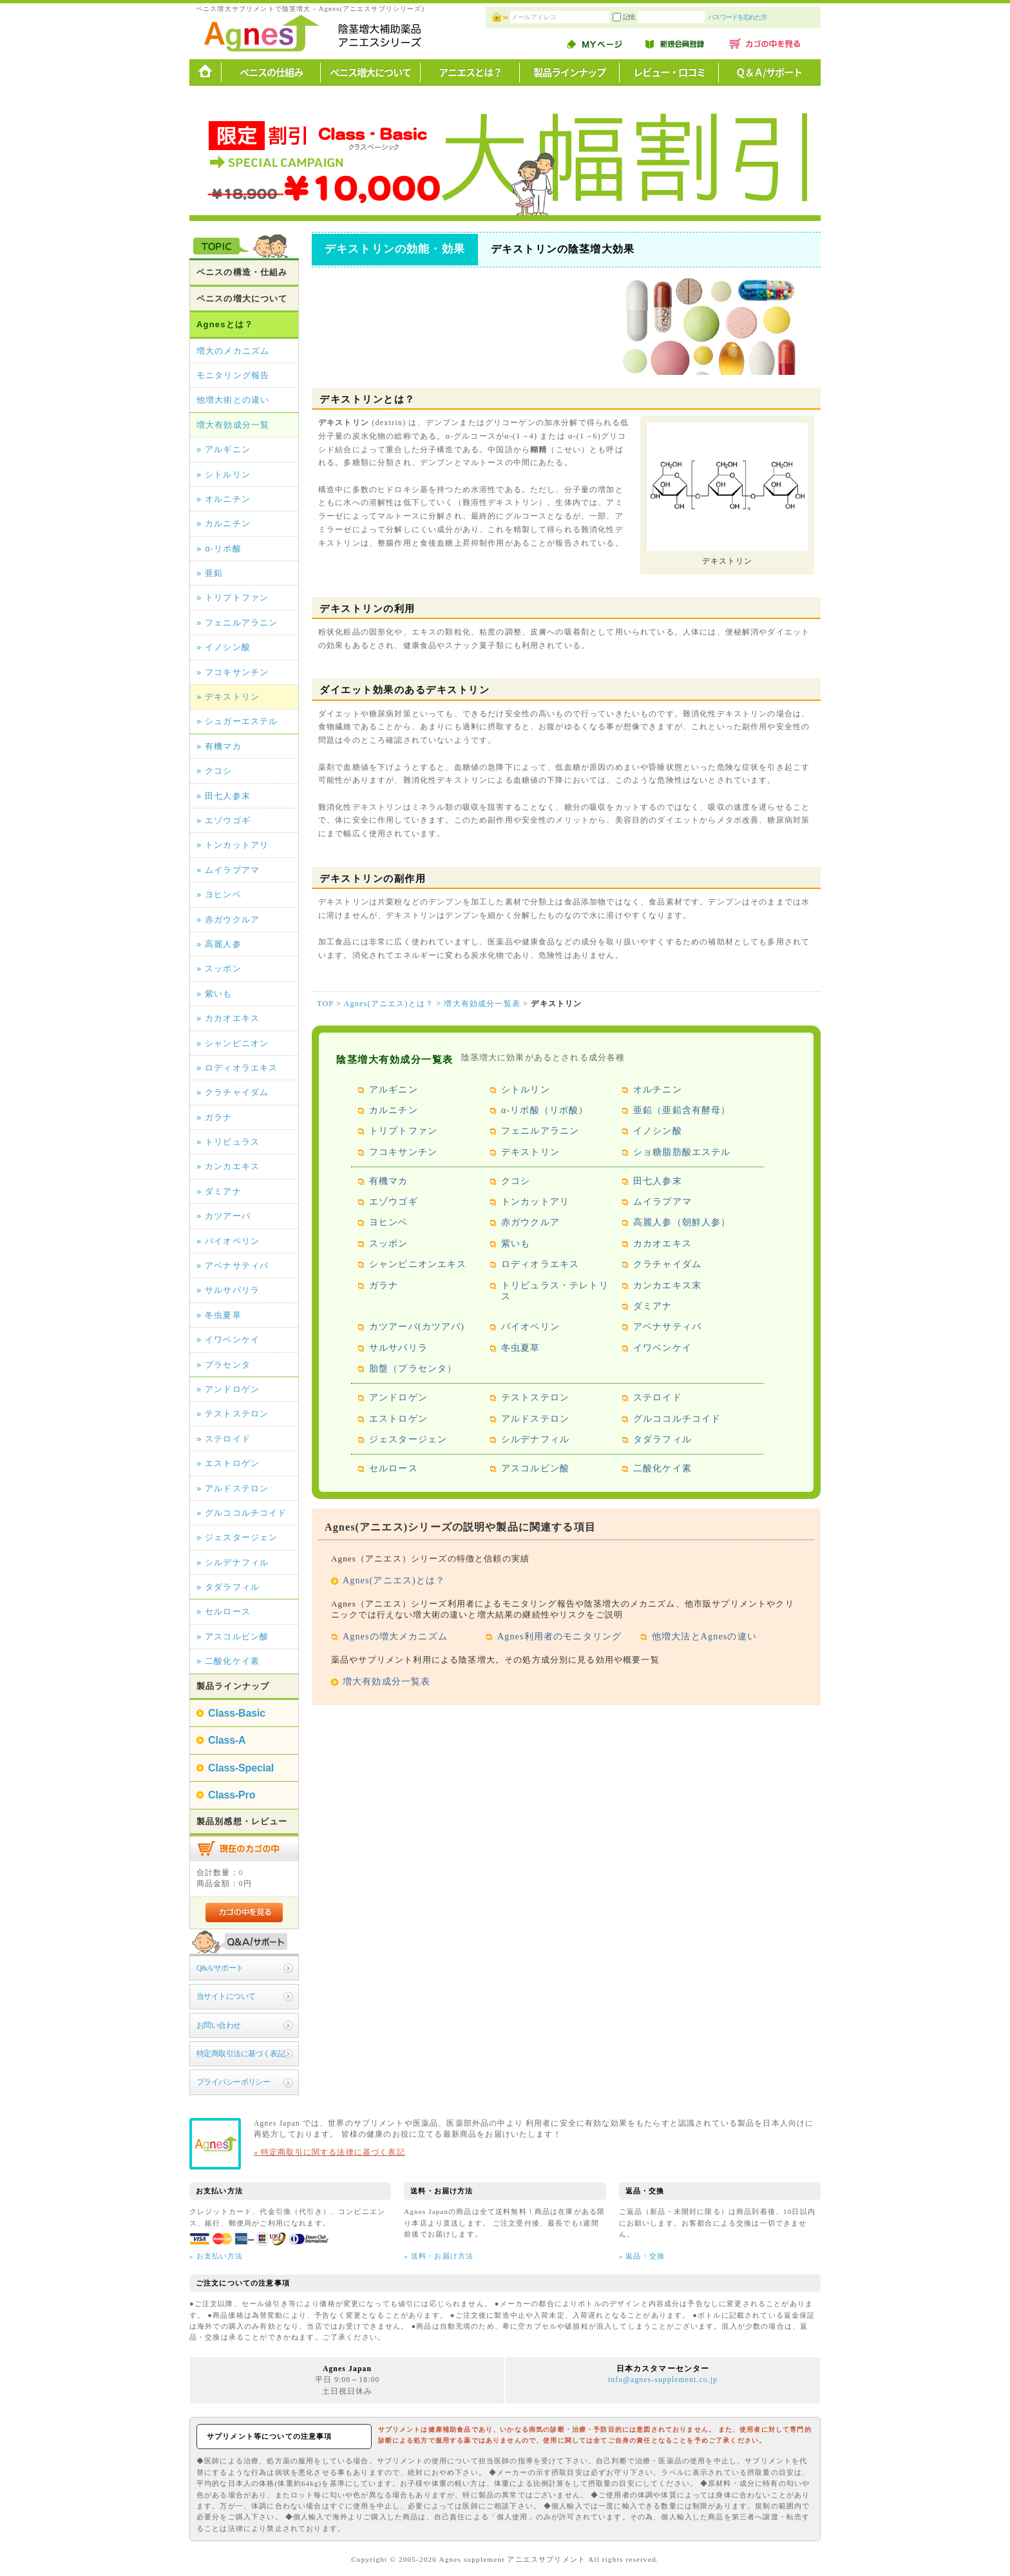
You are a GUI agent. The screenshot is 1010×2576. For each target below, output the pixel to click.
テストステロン (535, 1397)
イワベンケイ (662, 1348)
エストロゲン (398, 1419)
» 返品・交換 (642, 2256)
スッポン (388, 1243)
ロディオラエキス (540, 1264)
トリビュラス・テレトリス (555, 1291)
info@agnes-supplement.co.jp (663, 2380)
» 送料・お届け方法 (438, 2256)
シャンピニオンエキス (418, 1264)
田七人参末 (657, 1181)
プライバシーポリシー (233, 2082)
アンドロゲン (398, 1397)
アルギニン (393, 1089)
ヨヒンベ (388, 1222)
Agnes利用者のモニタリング (559, 1636)
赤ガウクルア (530, 1222)
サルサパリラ (398, 1348)
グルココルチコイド (677, 1419)
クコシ (515, 1181)
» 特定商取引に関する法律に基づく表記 (329, 2152)
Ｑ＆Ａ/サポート (769, 72)
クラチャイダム (667, 1264)
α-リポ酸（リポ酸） (545, 1110)
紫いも (515, 1243)
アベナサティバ (667, 1326)
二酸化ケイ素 (662, 1468)
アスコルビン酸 (535, 1468)
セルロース (393, 1468)
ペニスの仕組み (271, 72)
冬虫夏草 (520, 1348)
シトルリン (525, 1089)
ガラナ (383, 1285)
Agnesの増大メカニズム (395, 1636)
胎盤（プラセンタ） (413, 1368)
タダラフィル (662, 1439)
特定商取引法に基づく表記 (240, 2054)
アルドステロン (535, 1419)
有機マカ (388, 1181)
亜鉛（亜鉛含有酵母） (682, 1110)
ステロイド (657, 1397)
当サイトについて (225, 1996)
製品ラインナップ (569, 72)
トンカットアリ (535, 1202)
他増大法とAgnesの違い (704, 1636)
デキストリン (530, 1152)
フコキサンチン (403, 1152)
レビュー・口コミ (669, 72)
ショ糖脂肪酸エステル (682, 1152)
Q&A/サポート (219, 1968)
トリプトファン (403, 1131)
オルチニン (657, 1089)
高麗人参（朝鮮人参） (682, 1222)
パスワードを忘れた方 (774, 17)
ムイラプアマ (662, 1202)
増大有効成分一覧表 (482, 1003)
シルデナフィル (535, 1439)
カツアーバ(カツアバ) (416, 1326)
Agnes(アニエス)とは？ (389, 1003)
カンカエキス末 (667, 1285)
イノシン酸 (657, 1131)
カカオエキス (662, 1243)
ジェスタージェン (408, 1439)
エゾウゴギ (393, 1202)
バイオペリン (530, 1326)
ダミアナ (652, 1306)
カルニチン (393, 1110)
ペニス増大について (370, 72)
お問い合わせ (218, 2025)
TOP (325, 1003)
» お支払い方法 (216, 2256)
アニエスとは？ (470, 72)
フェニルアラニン (540, 1131)
